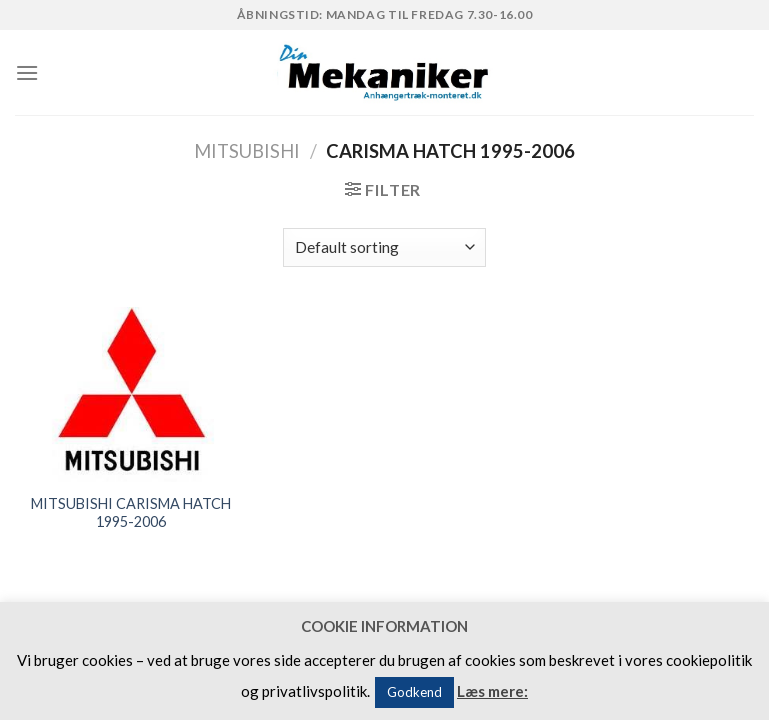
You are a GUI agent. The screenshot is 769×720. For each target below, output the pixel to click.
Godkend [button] (414, 692)
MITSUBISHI (247, 151)
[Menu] (27, 72)
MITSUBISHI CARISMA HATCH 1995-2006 (131, 513)
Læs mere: (492, 691)
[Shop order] (384, 247)
